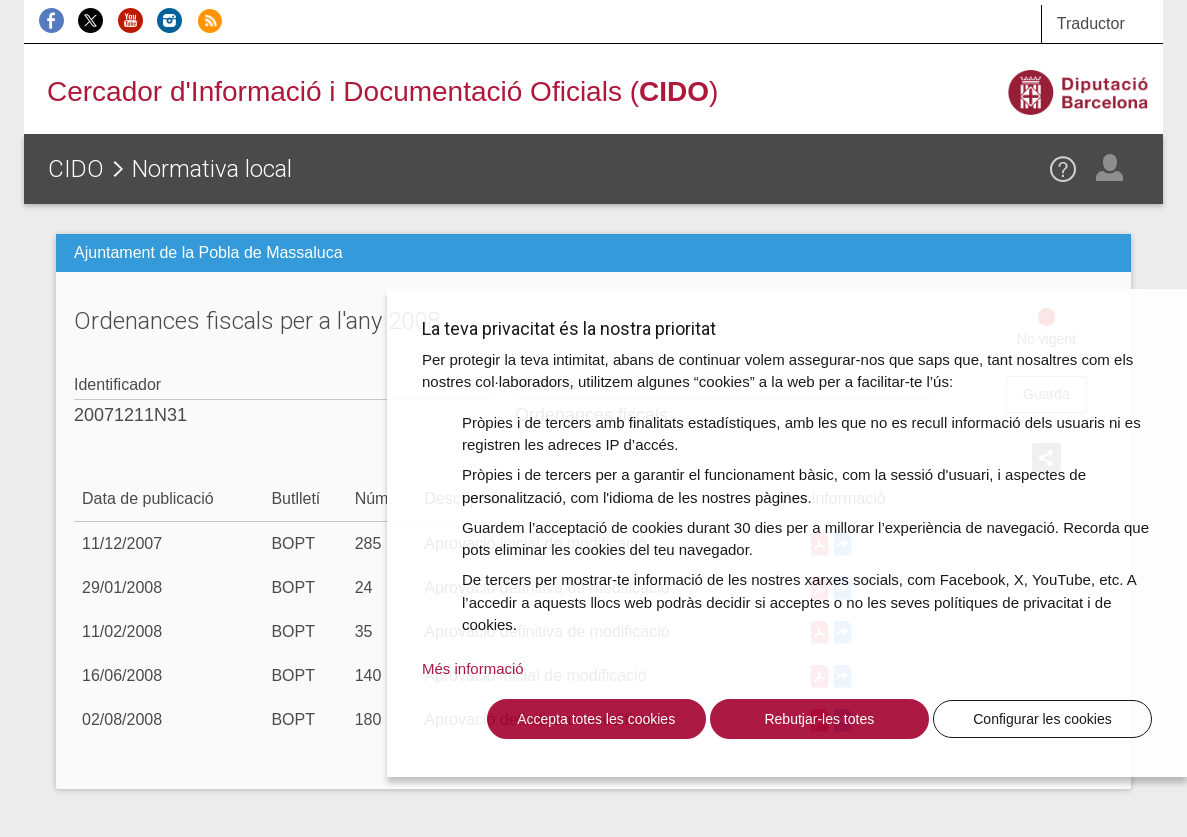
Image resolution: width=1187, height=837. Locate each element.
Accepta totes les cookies (596, 719)
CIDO (76, 169)
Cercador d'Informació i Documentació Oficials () (382, 91)
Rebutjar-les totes (819, 719)
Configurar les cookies (1042, 719)
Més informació (473, 668)
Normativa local (212, 169)
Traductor (1091, 23)
